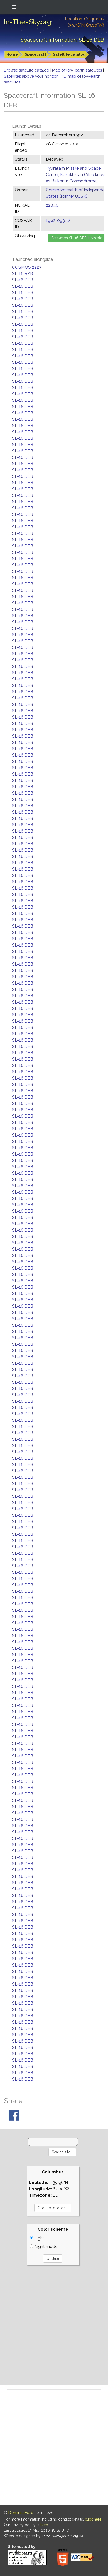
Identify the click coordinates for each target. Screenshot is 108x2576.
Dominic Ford (20, 2512)
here (44, 2525)
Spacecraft (35, 54)
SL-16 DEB (22, 279)
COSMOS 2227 (26, 267)
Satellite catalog (69, 54)
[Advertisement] (54, 2325)
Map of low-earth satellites (77, 70)
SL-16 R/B (22, 273)
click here (93, 2519)
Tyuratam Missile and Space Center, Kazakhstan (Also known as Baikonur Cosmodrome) (77, 174)
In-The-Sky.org (27, 22)
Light (37, 2238)
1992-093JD (58, 220)
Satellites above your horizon (32, 76)
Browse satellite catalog (27, 70)
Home (12, 54)
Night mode (43, 2246)
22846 (52, 205)
